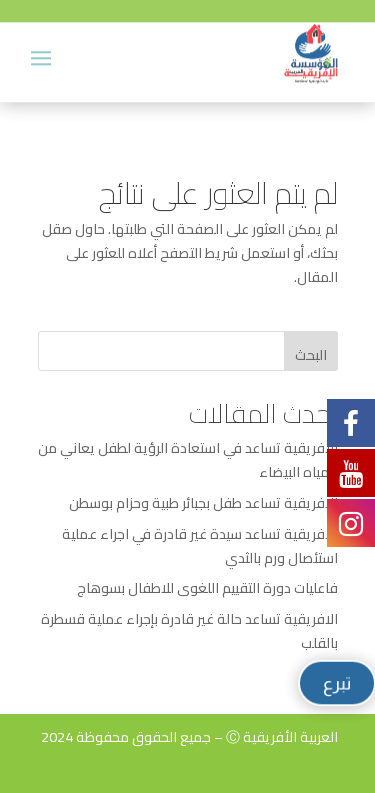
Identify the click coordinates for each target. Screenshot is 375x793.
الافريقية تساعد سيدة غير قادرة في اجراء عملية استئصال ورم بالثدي (200, 546)
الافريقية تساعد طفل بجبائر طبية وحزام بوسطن (203, 503)
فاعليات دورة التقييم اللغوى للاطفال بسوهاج (207, 588)
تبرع (337, 682)
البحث (311, 355)
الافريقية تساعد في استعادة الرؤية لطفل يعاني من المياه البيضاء (188, 460)
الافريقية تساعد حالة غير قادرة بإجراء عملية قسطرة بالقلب (189, 631)
